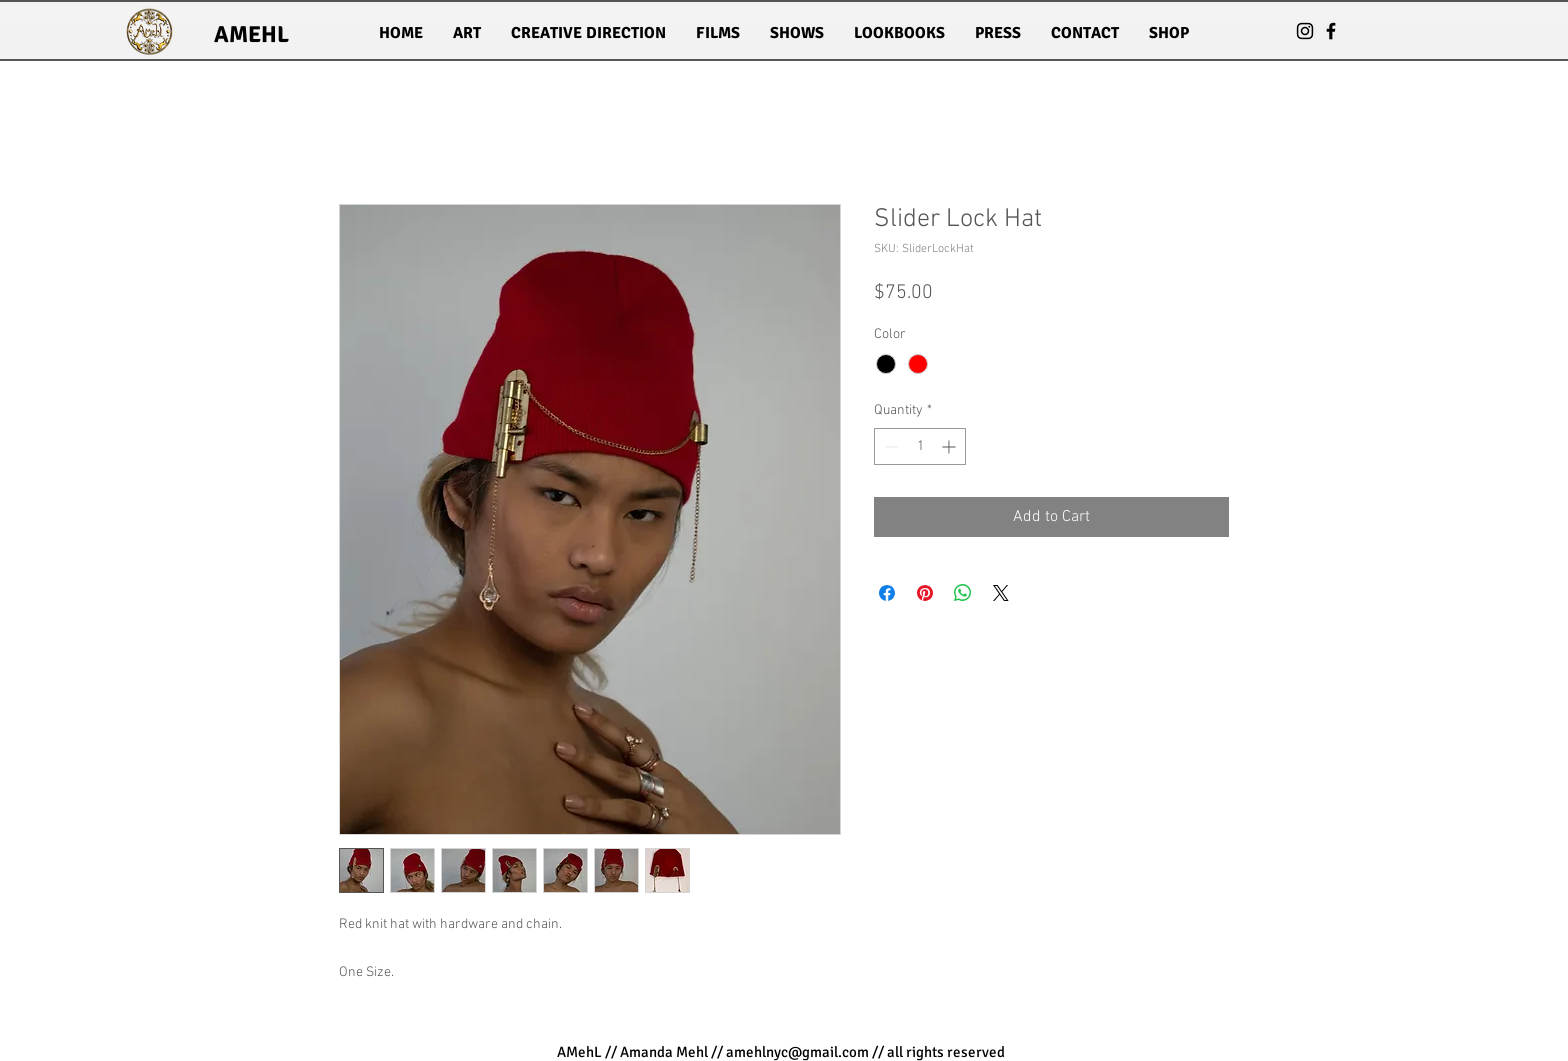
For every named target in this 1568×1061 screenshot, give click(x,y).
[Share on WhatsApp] (963, 593)
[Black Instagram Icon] (1305, 31)
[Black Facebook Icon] (1331, 31)
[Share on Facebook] (887, 593)
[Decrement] (889, 446)
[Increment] (950, 446)
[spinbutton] (920, 446)
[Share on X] (1001, 593)
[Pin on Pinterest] (925, 593)
